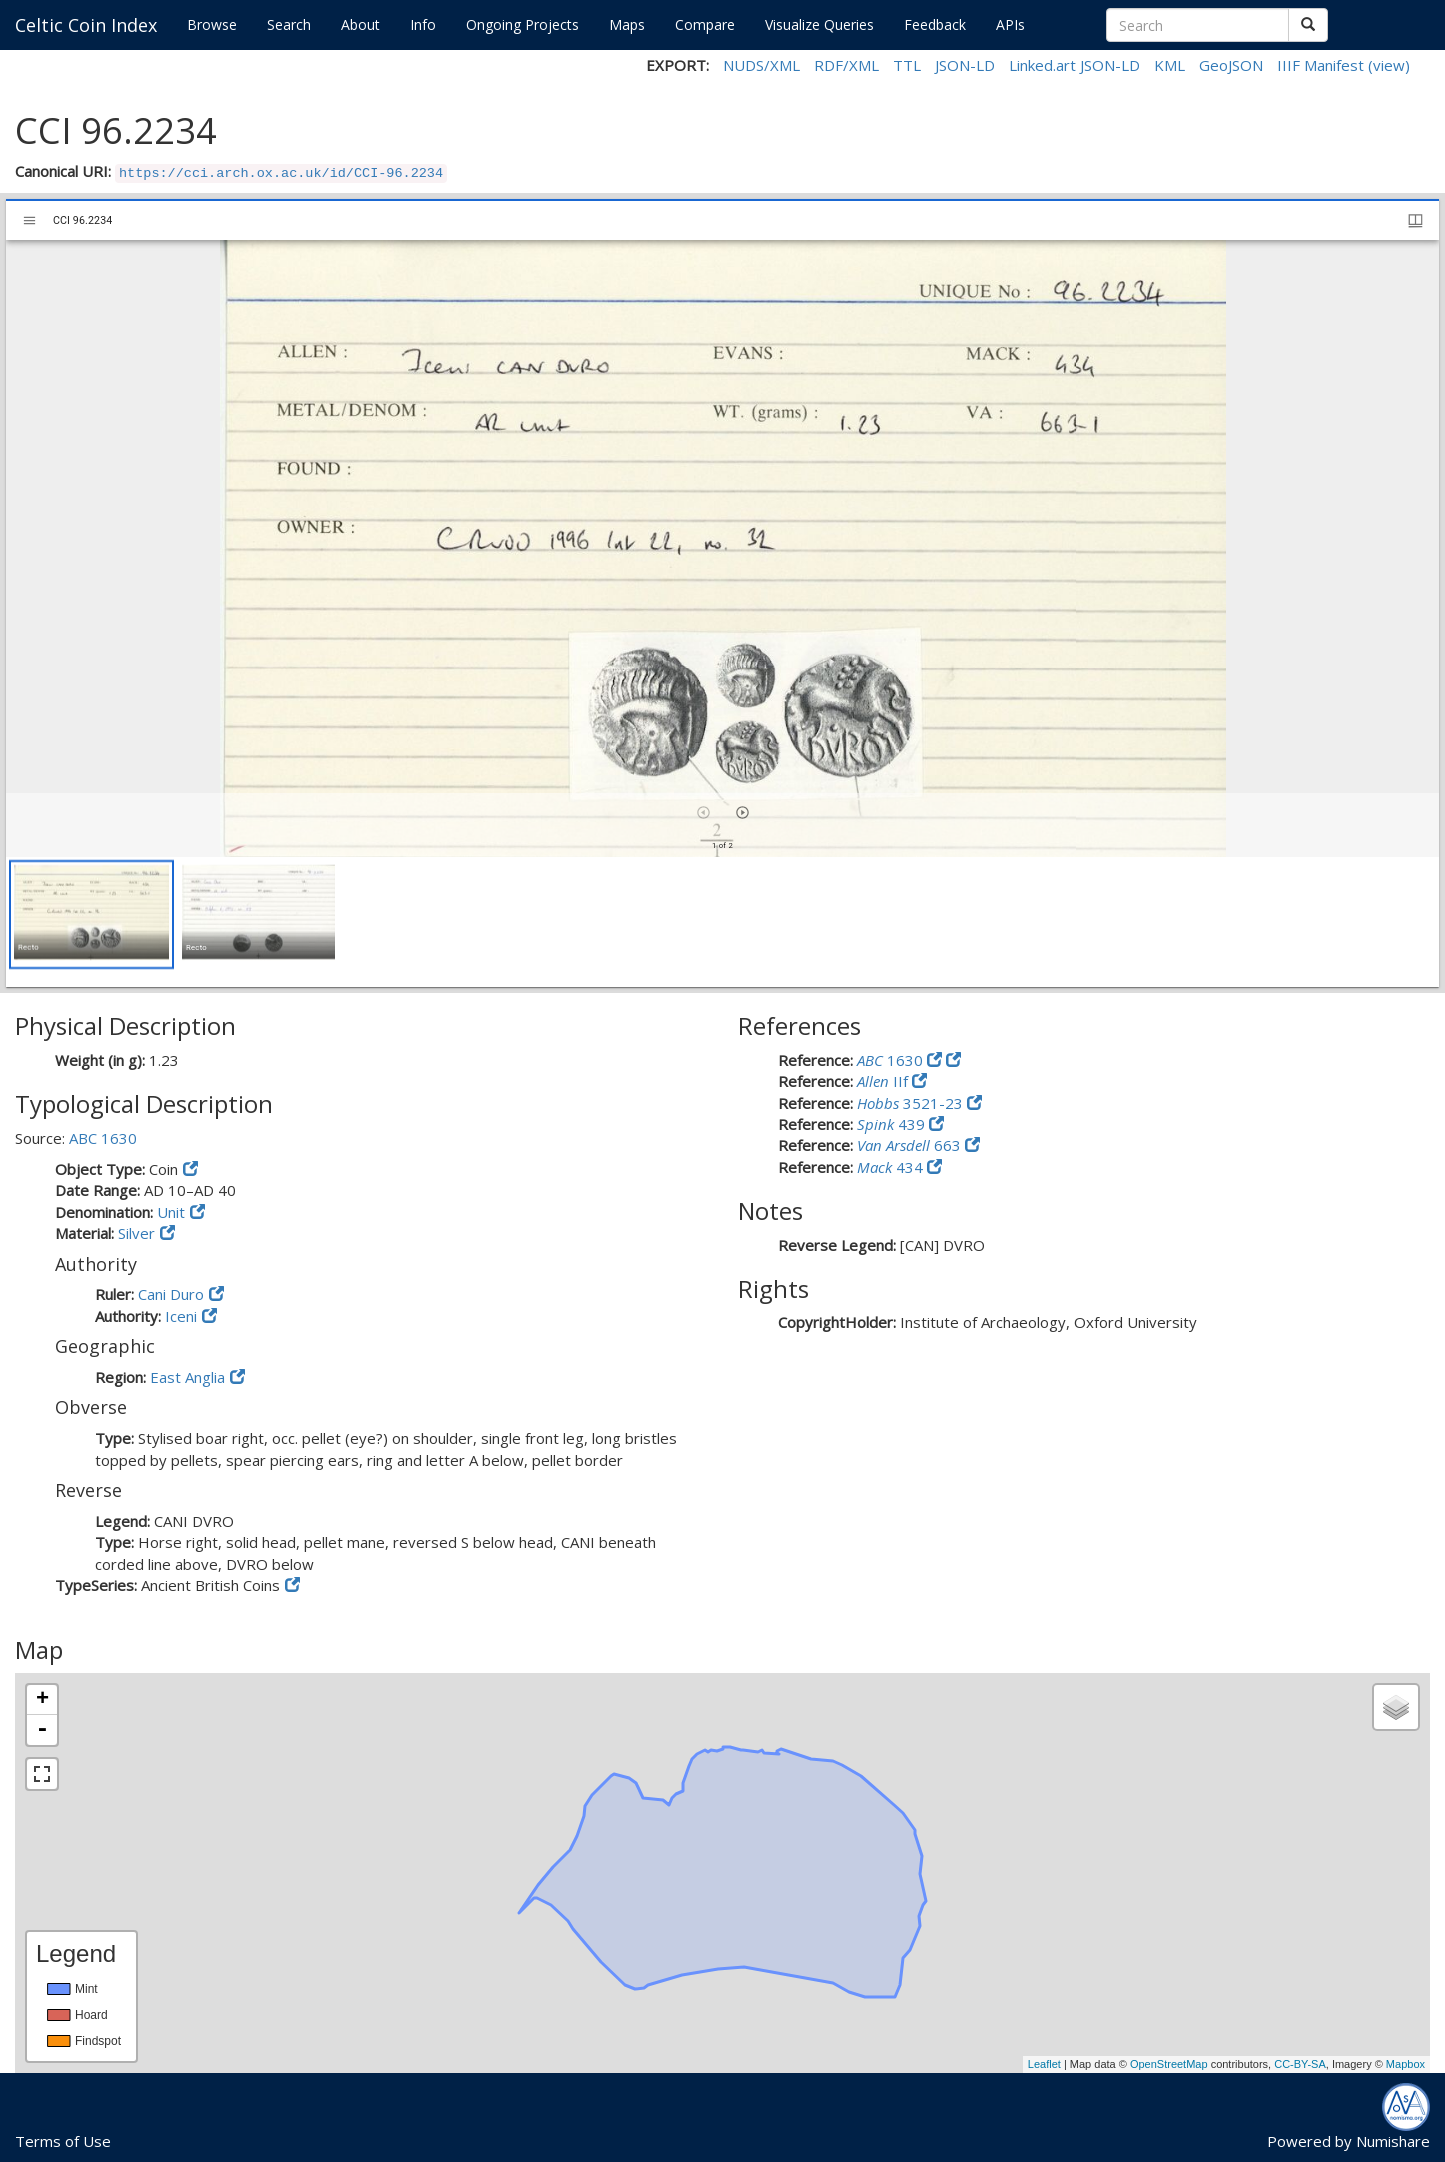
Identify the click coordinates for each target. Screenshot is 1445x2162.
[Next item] (742, 812)
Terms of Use (63, 2141)
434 (892, 1167)
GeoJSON (1231, 65)
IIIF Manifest (1320, 65)
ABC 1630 (103, 1138)
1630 (892, 1060)
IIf (884, 1081)
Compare (705, 24)
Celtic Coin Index (86, 25)
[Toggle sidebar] (29, 220)
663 (911, 1145)
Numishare (1393, 2141)
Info (423, 24)
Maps (627, 24)
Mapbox (1405, 2064)
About (360, 24)
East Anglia (187, 1377)
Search (289, 24)
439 (893, 1124)
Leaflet (1044, 2064)
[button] (91, 914)
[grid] (722, 922)
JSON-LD (965, 65)
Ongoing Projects (522, 24)
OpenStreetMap (1169, 2064)
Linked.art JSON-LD (1074, 65)
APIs (1010, 24)
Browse (212, 24)
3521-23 (912, 1103)
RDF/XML (846, 65)
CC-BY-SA (1300, 2064)
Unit (171, 1212)
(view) (1389, 65)
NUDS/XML (761, 65)
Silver (136, 1233)
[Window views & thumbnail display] (1415, 220)
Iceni (181, 1316)
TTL (907, 65)
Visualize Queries (819, 24)
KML (1169, 65)
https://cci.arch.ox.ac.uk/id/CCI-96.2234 (281, 173)
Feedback (935, 24)
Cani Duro (171, 1294)
